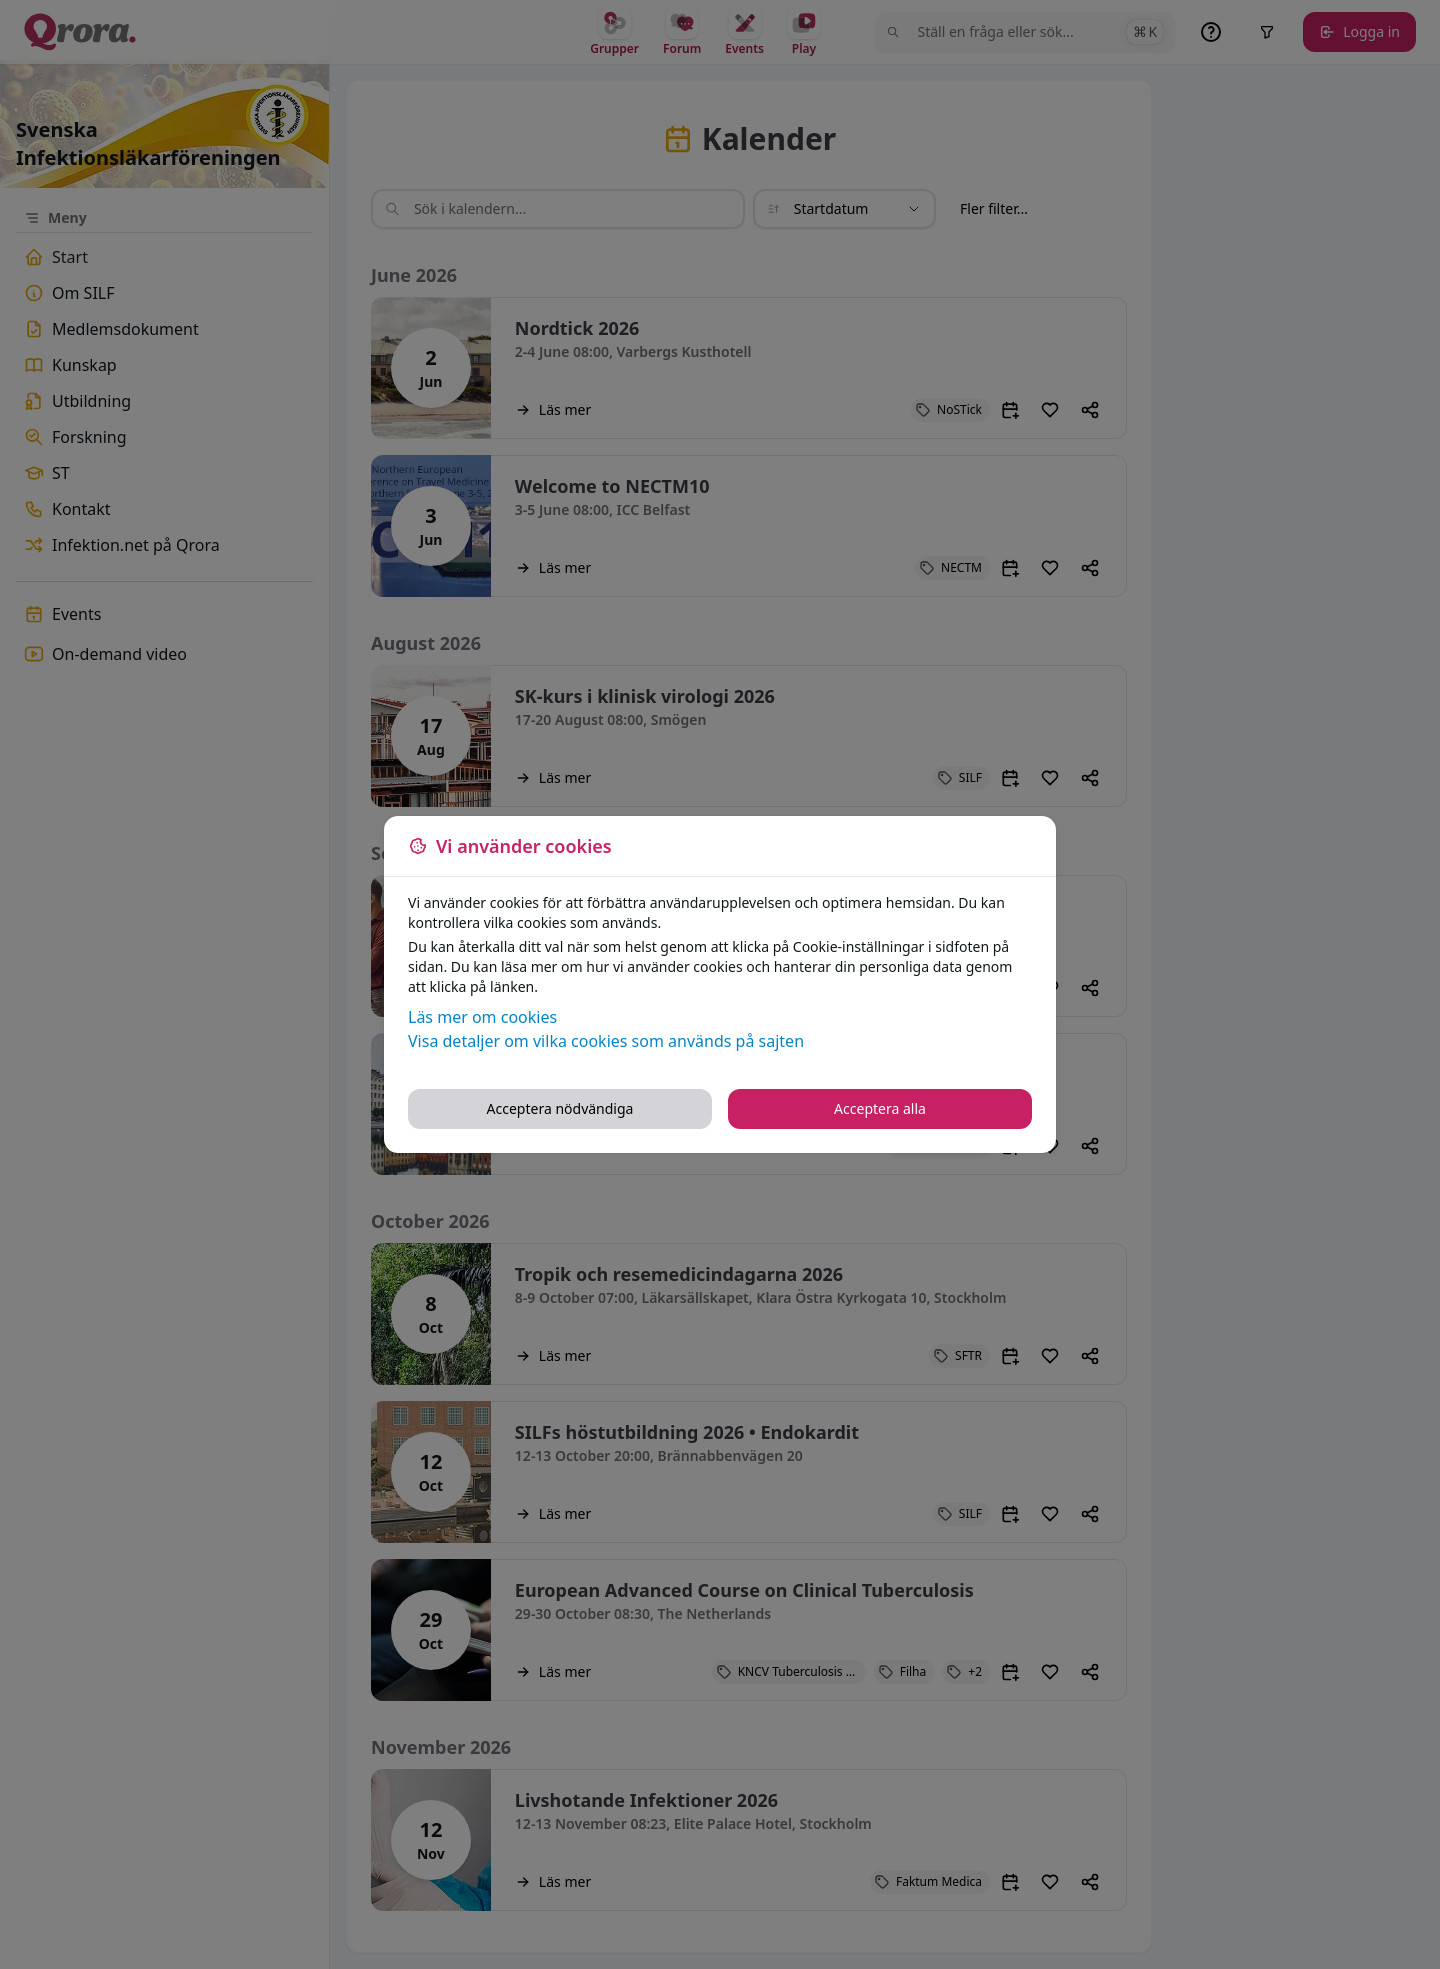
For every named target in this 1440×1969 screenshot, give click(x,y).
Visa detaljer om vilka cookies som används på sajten (606, 1041)
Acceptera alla (880, 1108)
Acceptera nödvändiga (560, 1108)
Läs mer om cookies (482, 1017)
